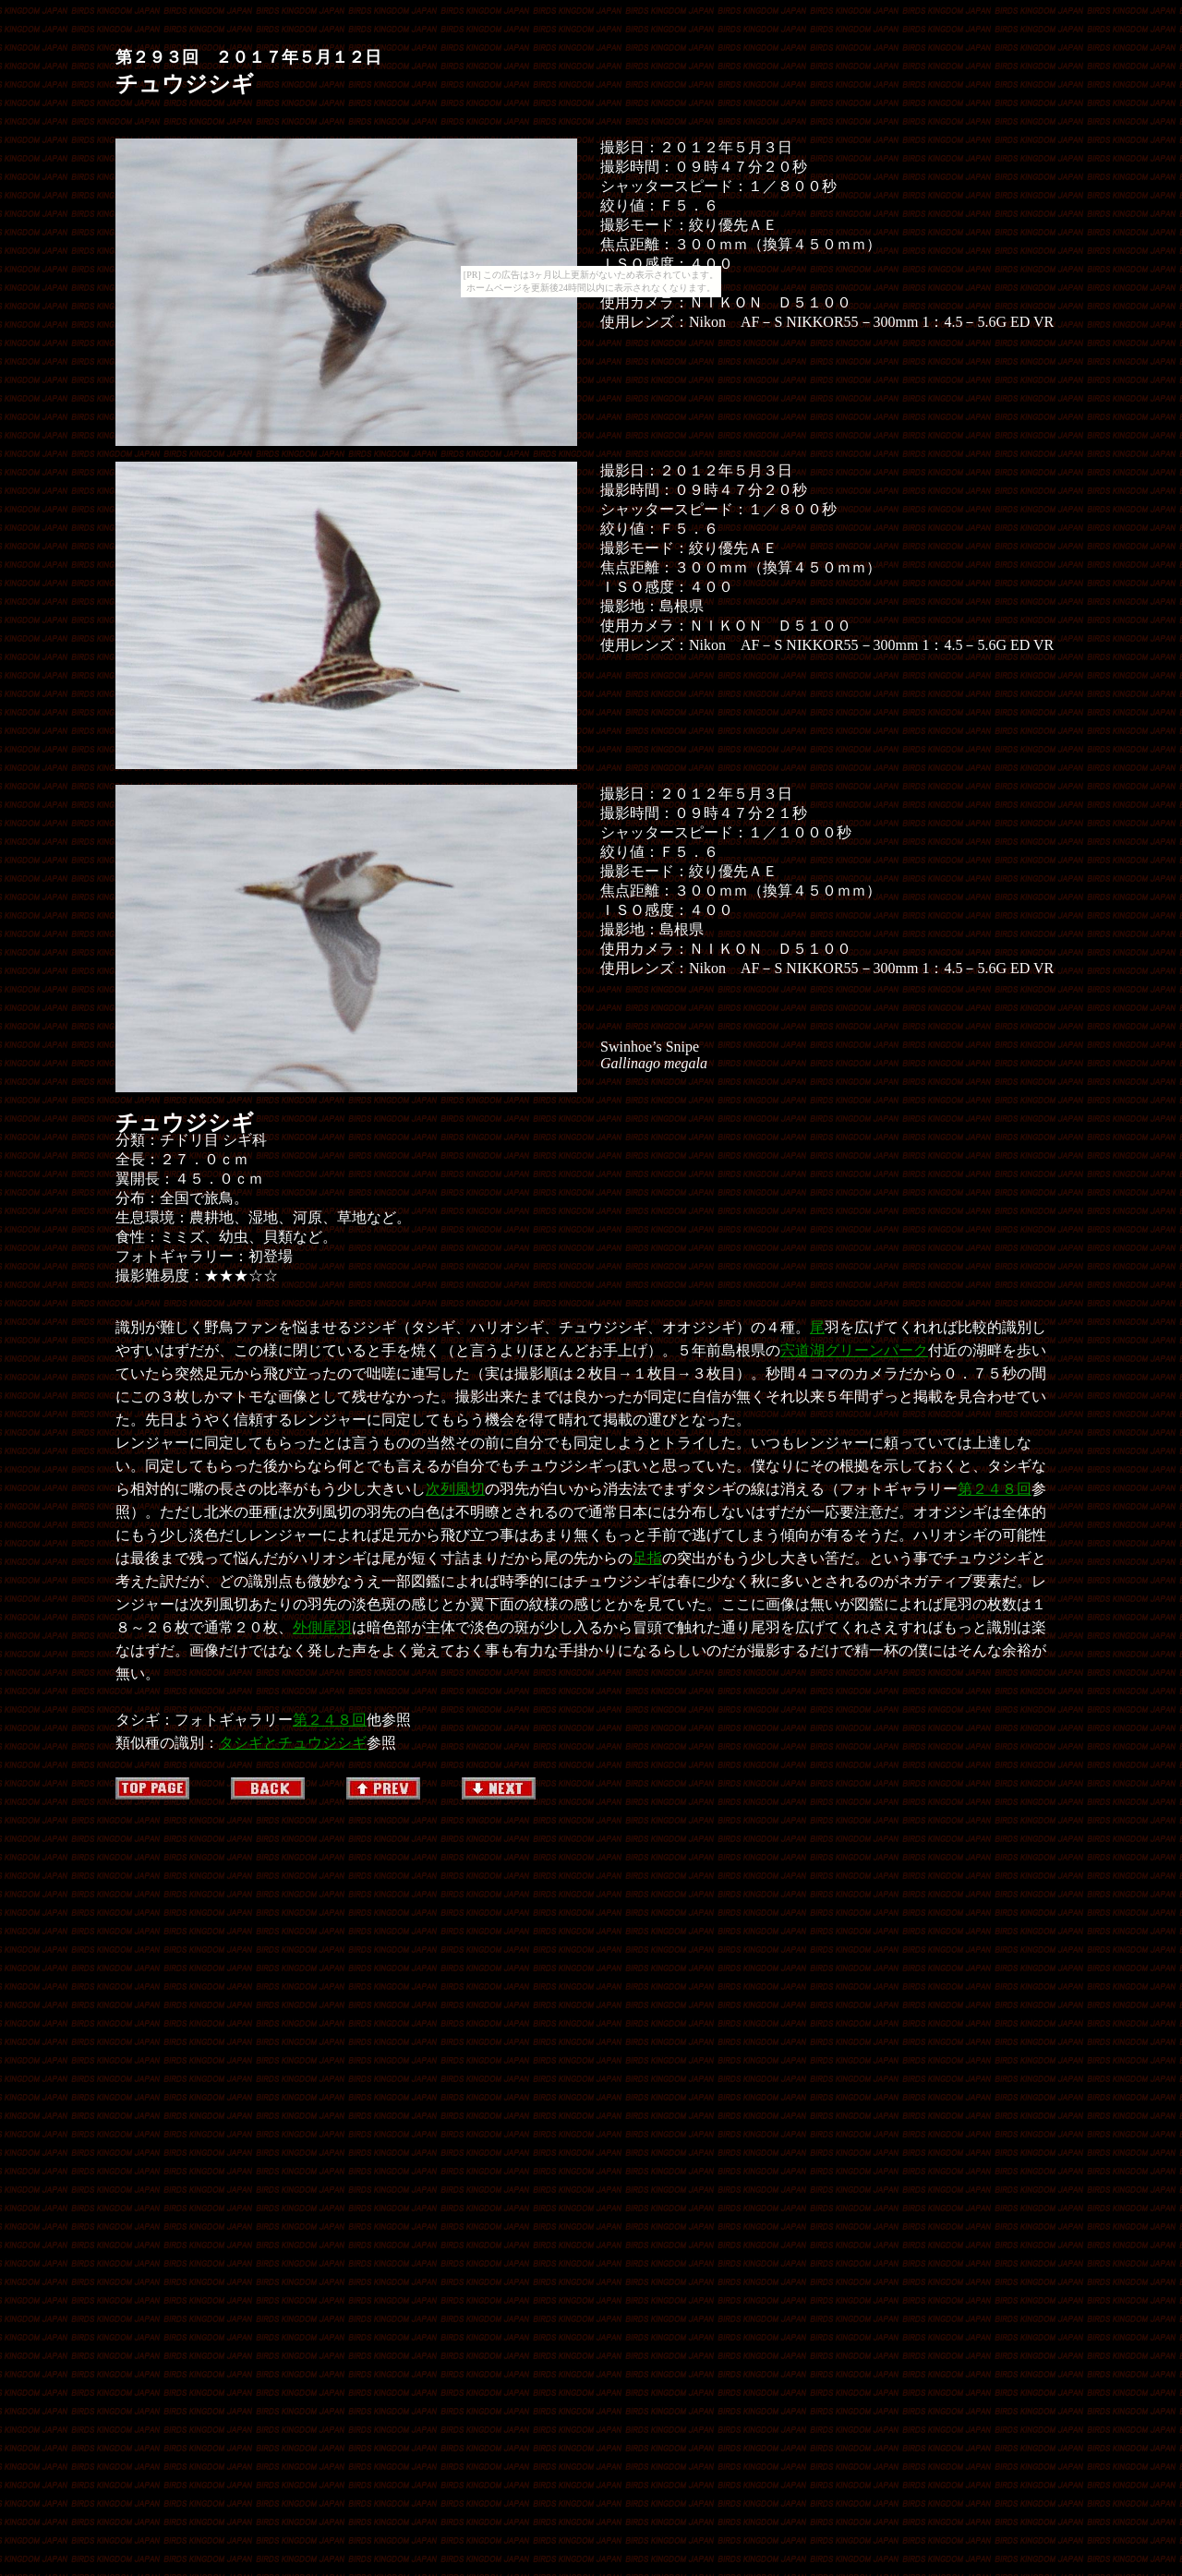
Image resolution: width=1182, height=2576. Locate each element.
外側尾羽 (322, 1627)
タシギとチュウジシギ (293, 1743)
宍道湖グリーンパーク (854, 1350)
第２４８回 (994, 1489)
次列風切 (455, 1489)
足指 (647, 1558)
